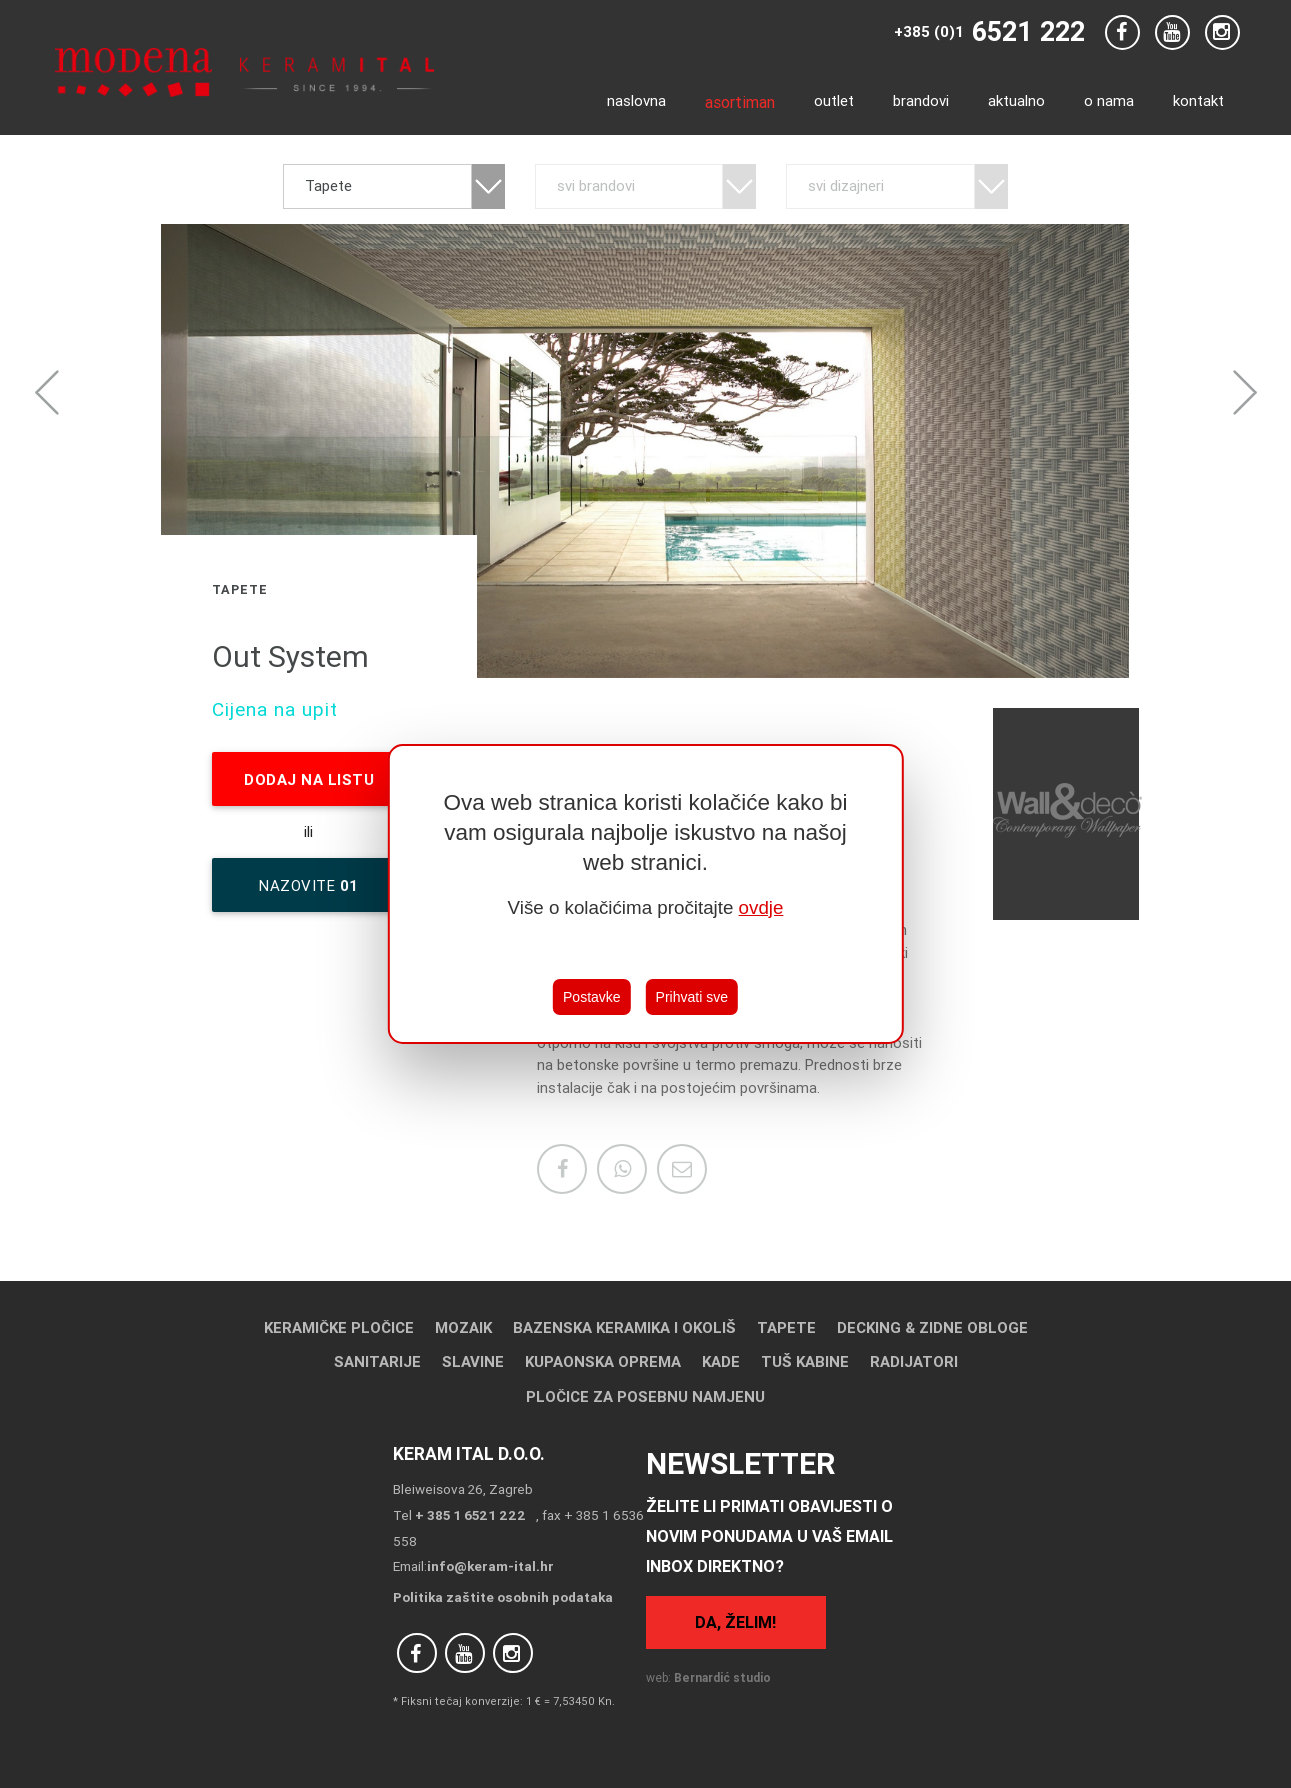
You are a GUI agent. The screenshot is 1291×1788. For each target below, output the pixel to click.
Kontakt (1198, 100)
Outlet (834, 100)
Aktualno (1016, 100)
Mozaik (463, 1327)
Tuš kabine (805, 1361)
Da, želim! (735, 1622)
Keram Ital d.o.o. (469, 1453)
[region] (645, 894)
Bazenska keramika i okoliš (624, 1327)
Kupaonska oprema (603, 1361)
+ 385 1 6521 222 (470, 1515)
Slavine (473, 1361)
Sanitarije (377, 1361)
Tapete (786, 1327)
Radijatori (914, 1361)
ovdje (761, 907)
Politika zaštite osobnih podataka (503, 1597)
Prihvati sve (692, 997)
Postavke (592, 997)
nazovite (309, 894)
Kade (721, 1361)
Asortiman (740, 102)
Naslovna (636, 100)
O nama (1109, 100)
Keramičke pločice (339, 1327)
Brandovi (921, 100)
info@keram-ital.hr (490, 1566)
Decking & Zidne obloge (932, 1327)
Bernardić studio (722, 1677)
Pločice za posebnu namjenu (645, 1396)
